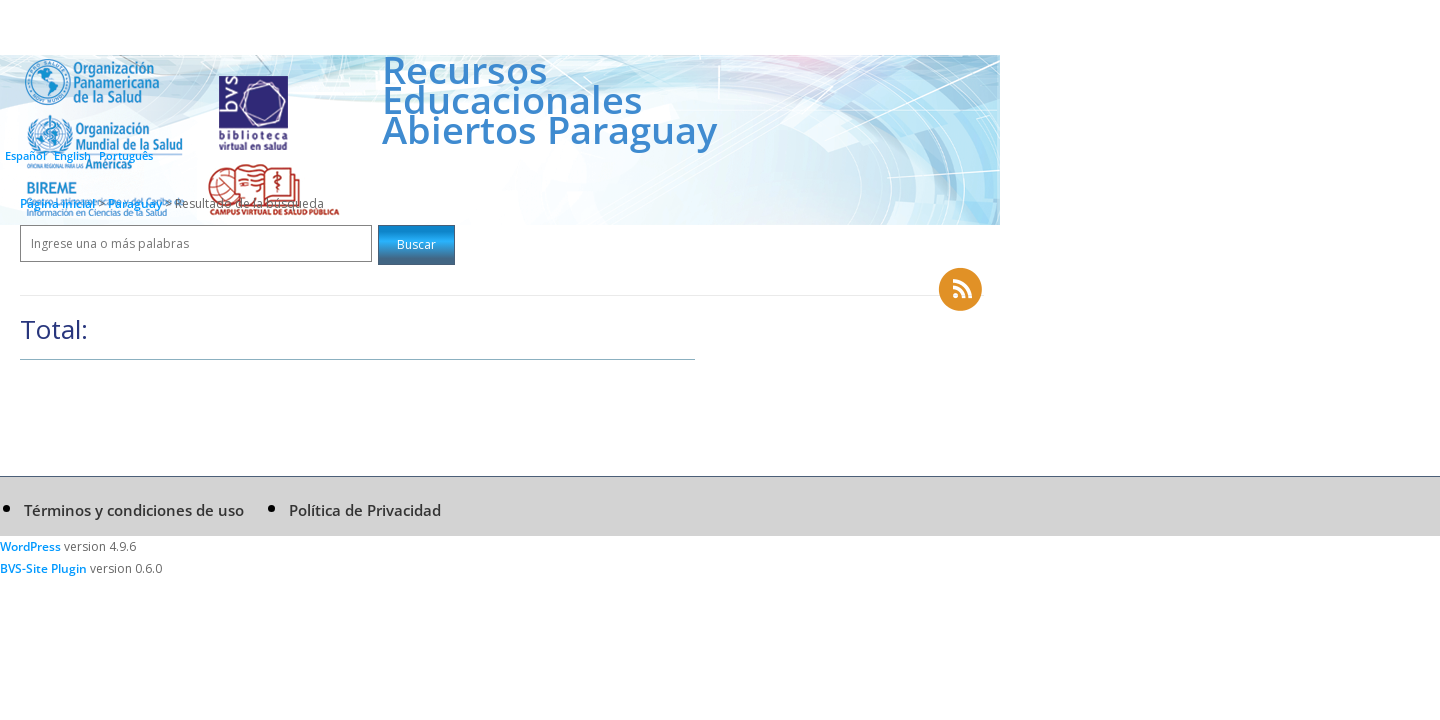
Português (126, 155)
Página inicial (57, 203)
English (72, 155)
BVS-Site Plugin (43, 568)
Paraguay (136, 203)
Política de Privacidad (365, 510)
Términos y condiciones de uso (134, 510)
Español (25, 155)
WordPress (30, 546)
